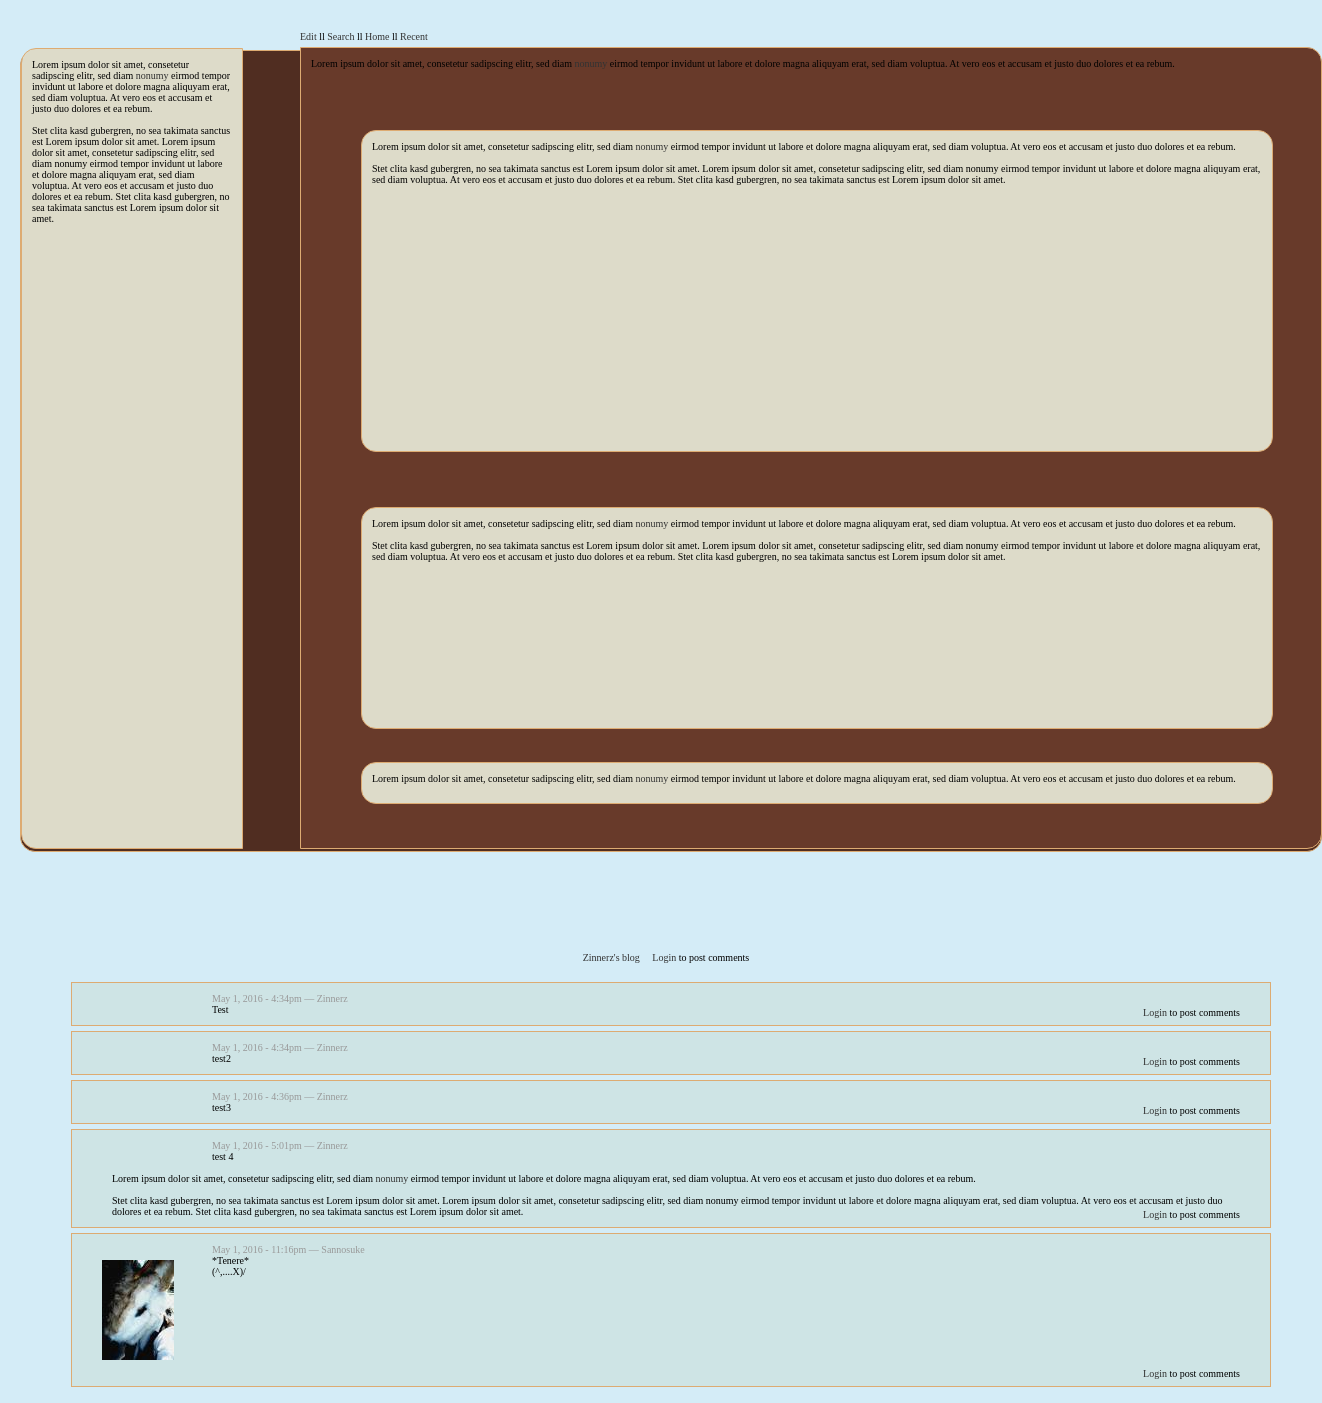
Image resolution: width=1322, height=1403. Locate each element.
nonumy (152, 75)
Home (377, 36)
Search (340, 36)
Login (664, 957)
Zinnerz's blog (611, 957)
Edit (308, 36)
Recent (414, 36)
